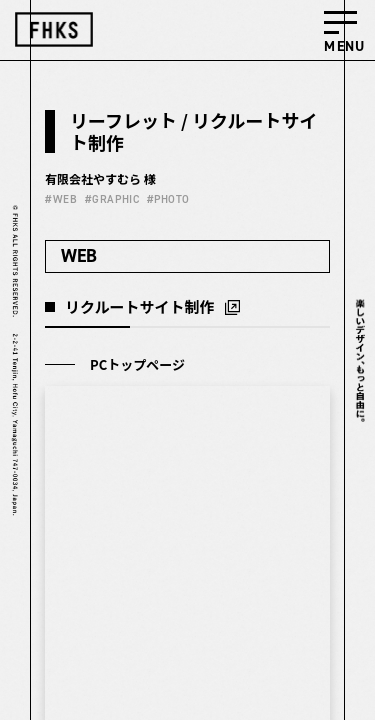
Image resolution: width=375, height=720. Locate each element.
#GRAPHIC (112, 199)
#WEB (61, 199)
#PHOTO (168, 199)
